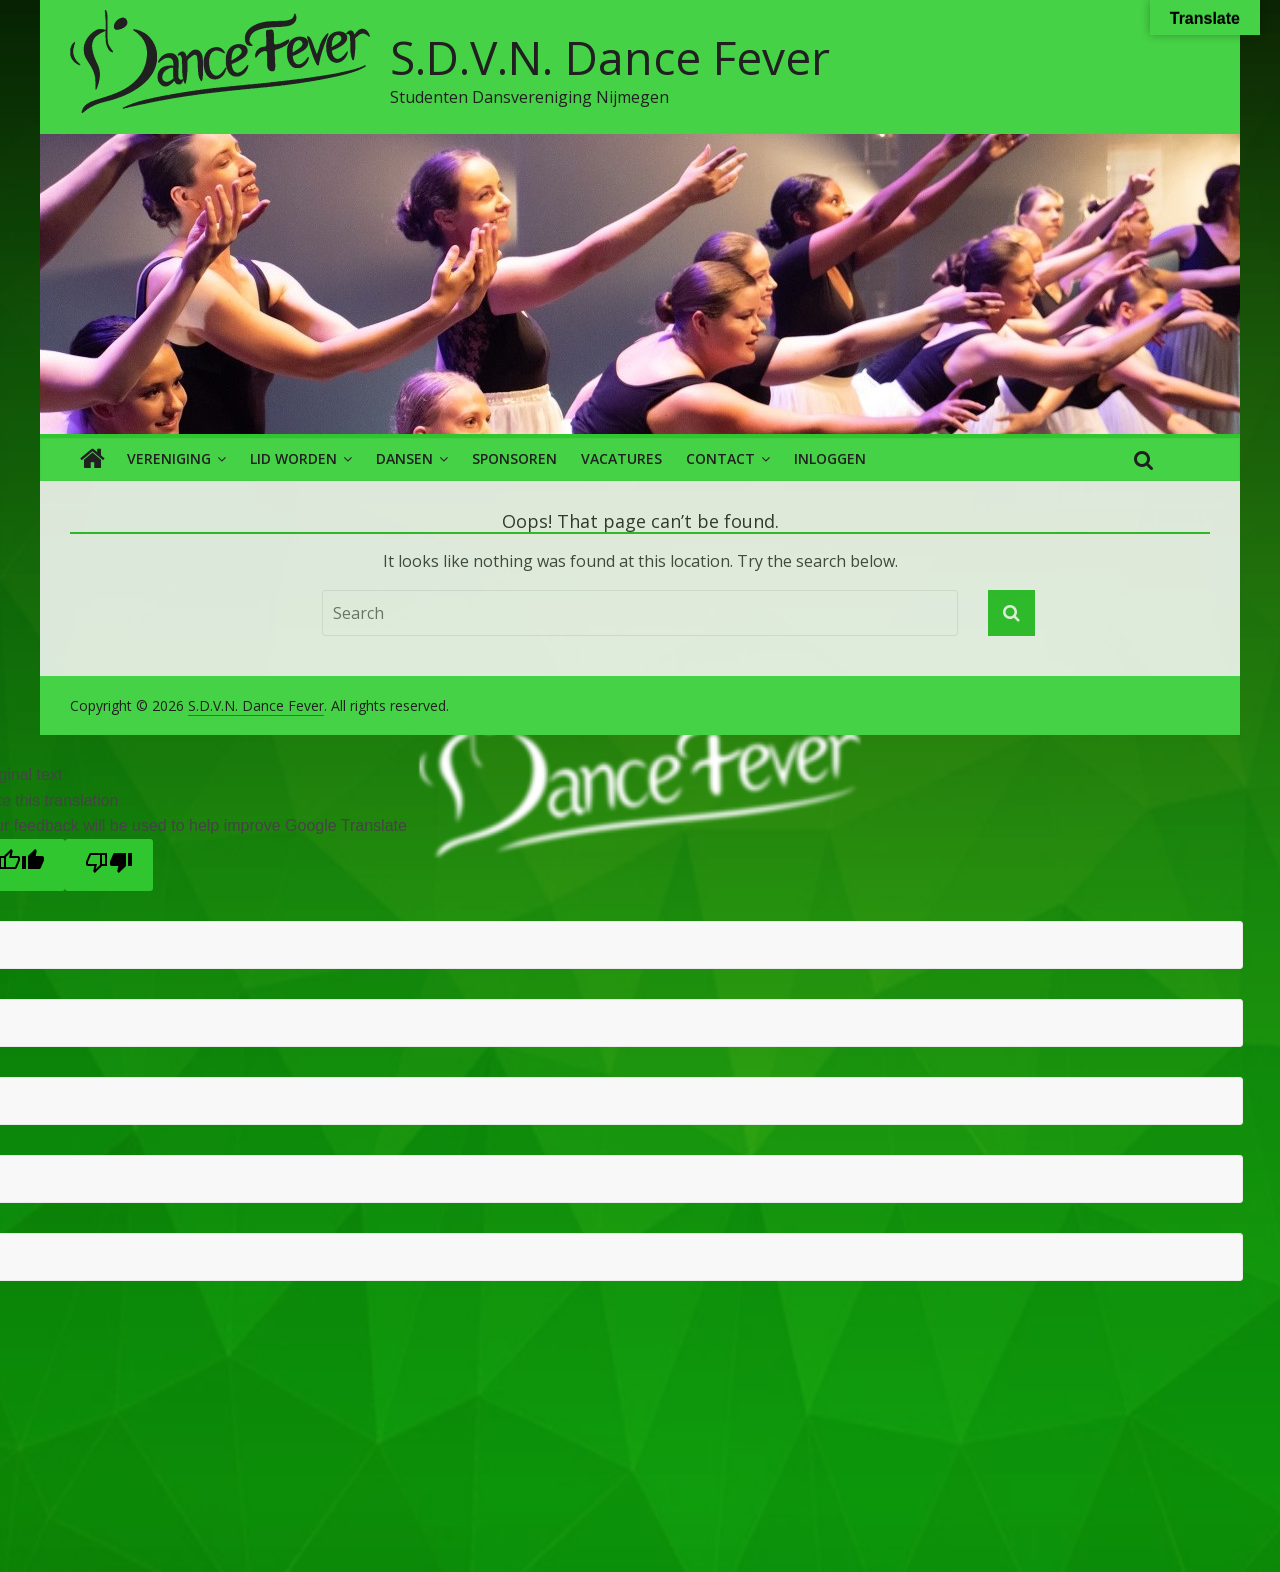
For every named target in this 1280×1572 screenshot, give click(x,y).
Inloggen (830, 458)
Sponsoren (514, 458)
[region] (640, 284)
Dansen (404, 458)
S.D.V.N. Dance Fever (610, 57)
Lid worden (293, 458)
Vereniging (169, 458)
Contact (720, 458)
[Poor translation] (109, 865)
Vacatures (621, 458)
